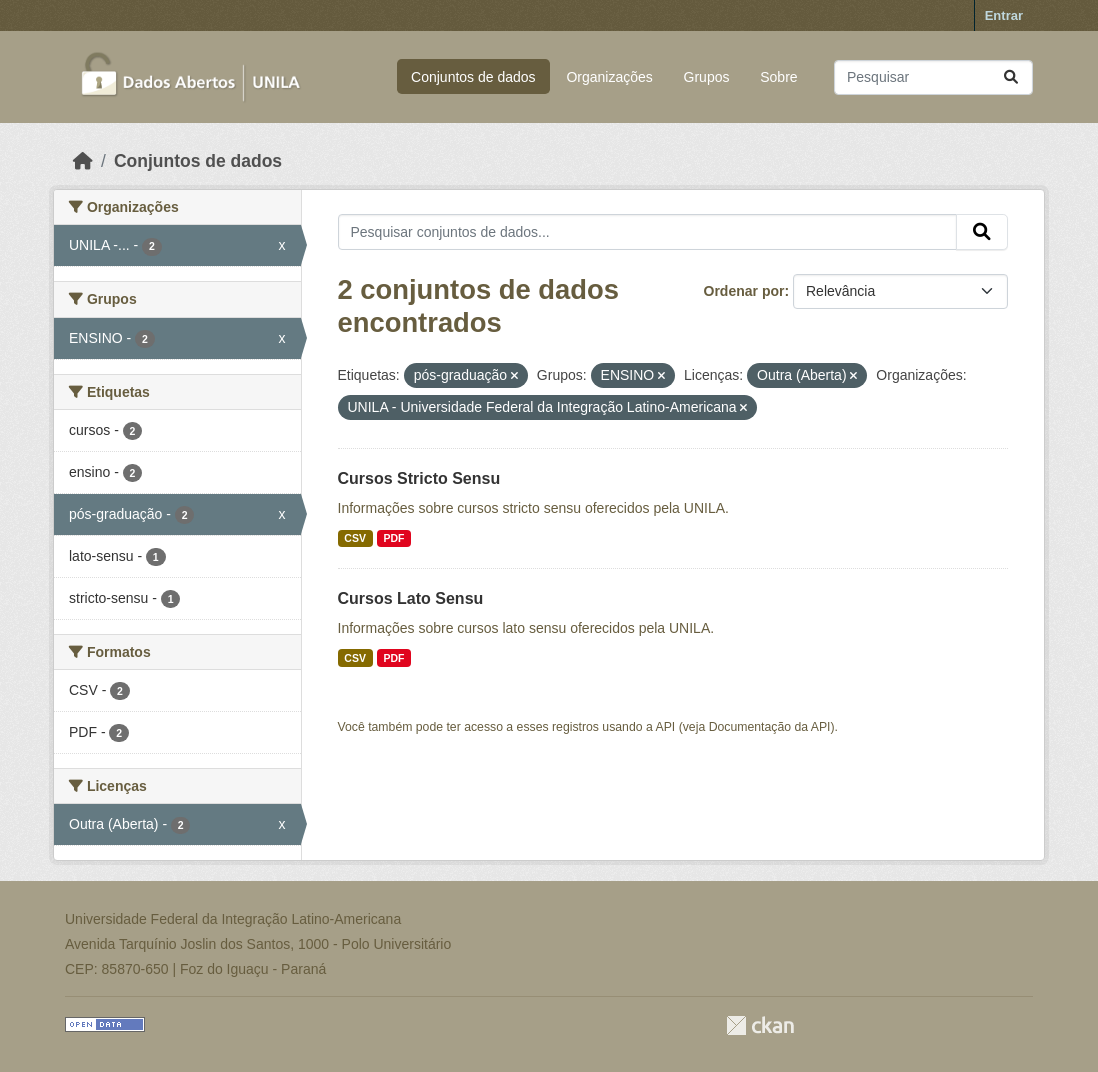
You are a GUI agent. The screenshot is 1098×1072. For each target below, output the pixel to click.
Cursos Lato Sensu (411, 598)
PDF (393, 538)
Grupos (707, 77)
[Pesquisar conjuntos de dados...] (933, 77)
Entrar (1004, 15)
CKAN (760, 1025)
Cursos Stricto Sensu (419, 478)
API (666, 727)
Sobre (778, 77)
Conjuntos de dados (473, 77)
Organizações (609, 77)
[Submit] (1011, 77)
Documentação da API (770, 727)
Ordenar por (744, 291)
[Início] (83, 161)
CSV (355, 538)
